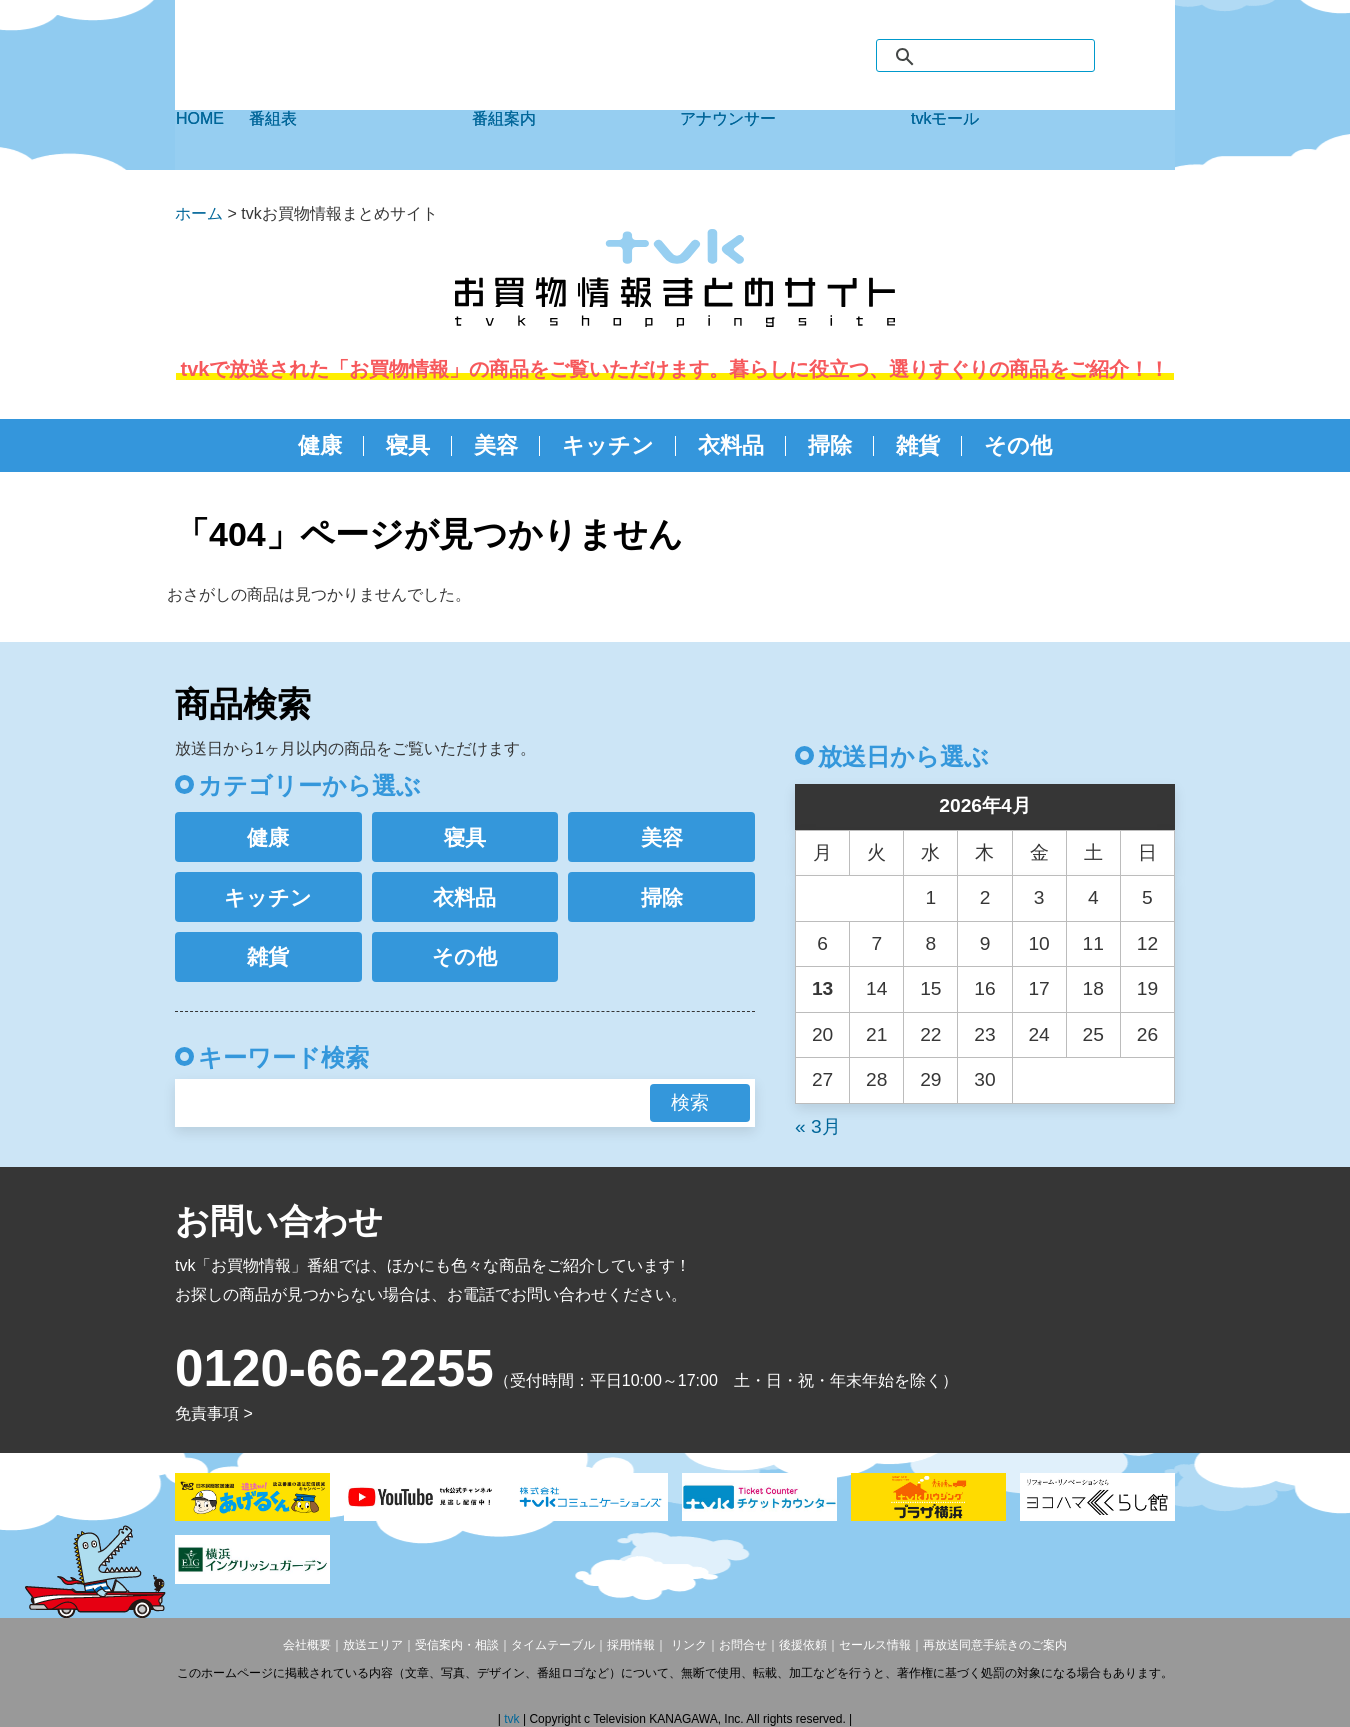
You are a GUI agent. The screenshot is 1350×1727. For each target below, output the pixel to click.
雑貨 (918, 445)
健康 (320, 445)
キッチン (608, 445)
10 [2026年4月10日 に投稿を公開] (1038, 943)
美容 (496, 445)
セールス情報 (875, 1645)
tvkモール (1042, 140)
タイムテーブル (553, 1645)
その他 (1018, 445)
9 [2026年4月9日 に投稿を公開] (985, 943)
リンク (686, 1645)
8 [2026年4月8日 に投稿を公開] (931, 943)
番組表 (360, 140)
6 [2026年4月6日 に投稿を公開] (822, 943)
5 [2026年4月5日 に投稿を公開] (1147, 897)
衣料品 (731, 445)
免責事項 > (214, 1413)
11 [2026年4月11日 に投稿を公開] (1093, 943)
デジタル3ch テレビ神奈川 (310, 63)
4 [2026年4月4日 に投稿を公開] (1093, 897)
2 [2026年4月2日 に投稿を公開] (985, 897)
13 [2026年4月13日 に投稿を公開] (822, 988)
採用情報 (631, 1645)
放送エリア (373, 1645)
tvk (513, 1719)
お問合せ (743, 1645)
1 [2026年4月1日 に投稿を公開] (931, 897)
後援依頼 (803, 1645)
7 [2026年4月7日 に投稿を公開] (876, 943)
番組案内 (575, 140)
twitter (1156, 55)
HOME (212, 140)
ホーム (199, 213)
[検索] (1005, 57)
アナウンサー (795, 140)
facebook (1118, 55)
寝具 (408, 445)
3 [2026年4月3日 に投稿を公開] (1039, 897)
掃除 (830, 445)
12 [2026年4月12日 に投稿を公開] (1147, 943)
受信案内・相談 (457, 1645)
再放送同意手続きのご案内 (995, 1645)
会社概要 (307, 1645)
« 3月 (818, 1126)
